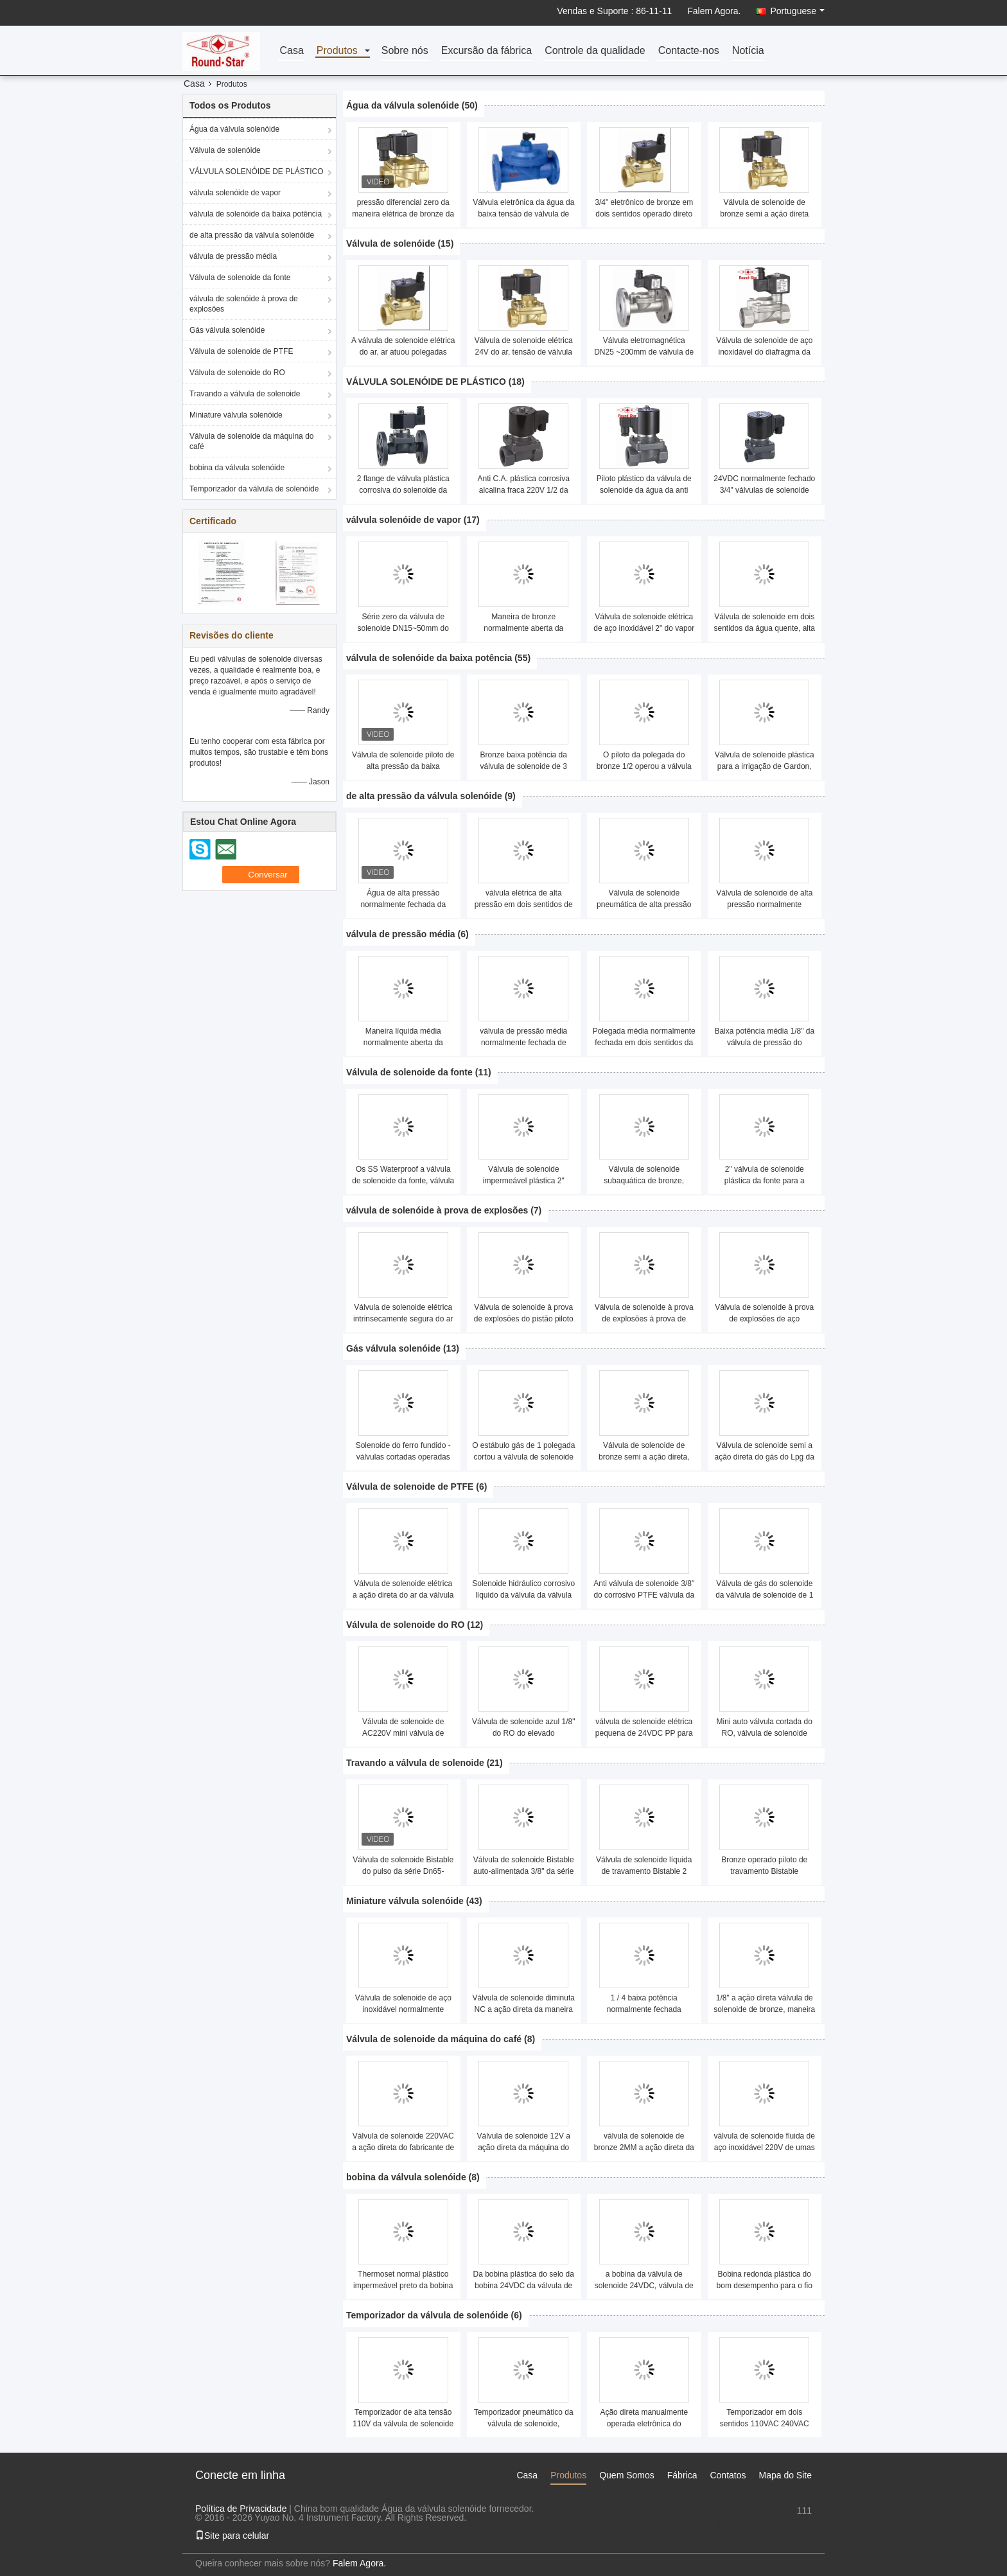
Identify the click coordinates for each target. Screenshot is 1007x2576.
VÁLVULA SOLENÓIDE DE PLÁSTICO (256, 171)
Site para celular (232, 2535)
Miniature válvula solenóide (236, 414)
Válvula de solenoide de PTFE (241, 351)
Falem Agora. (713, 11)
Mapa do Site (785, 2475)
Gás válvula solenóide (227, 330)
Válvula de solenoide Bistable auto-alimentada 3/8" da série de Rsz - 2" (523, 1871)
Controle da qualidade (595, 51)
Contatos (728, 2475)
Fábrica (682, 2475)
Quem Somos (626, 2475)
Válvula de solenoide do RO (237, 372)
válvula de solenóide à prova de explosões (243, 303)
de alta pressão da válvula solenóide (251, 235)
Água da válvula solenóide (234, 129)
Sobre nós (404, 51)
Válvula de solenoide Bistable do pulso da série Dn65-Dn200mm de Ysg (403, 1871)
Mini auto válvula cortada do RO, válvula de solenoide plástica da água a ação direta (764, 1733)
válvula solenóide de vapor (235, 192)
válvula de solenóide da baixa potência (255, 213)
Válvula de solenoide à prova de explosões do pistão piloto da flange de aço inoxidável (524, 1319)
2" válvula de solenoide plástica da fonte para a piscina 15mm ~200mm (764, 1181)
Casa (291, 51)
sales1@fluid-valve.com (764, 2523)
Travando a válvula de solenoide (244, 393)
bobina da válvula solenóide (237, 467)
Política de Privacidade (240, 2508)
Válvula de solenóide (225, 150)
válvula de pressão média (233, 256)
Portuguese (797, 11)
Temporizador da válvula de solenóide (254, 488)
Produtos (337, 51)
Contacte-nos (688, 51)
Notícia (748, 51)
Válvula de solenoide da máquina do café (251, 441)
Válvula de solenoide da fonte (239, 277)
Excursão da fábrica (486, 51)
